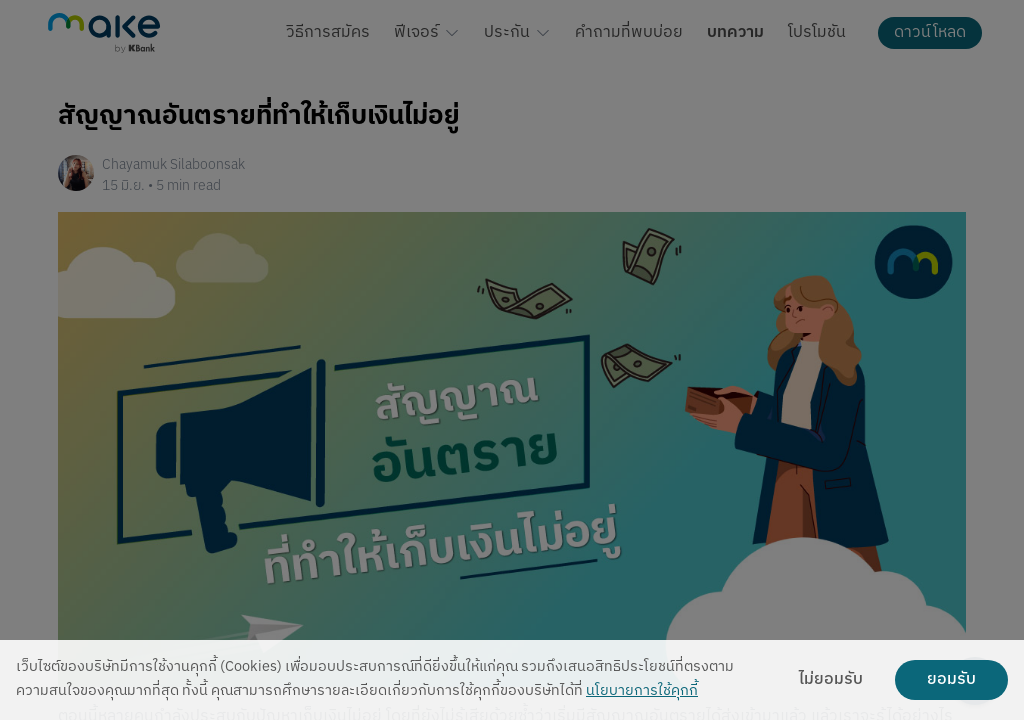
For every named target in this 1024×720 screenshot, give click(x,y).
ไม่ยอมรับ (831, 680)
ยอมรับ (951, 680)
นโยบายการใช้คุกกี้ (642, 691)
